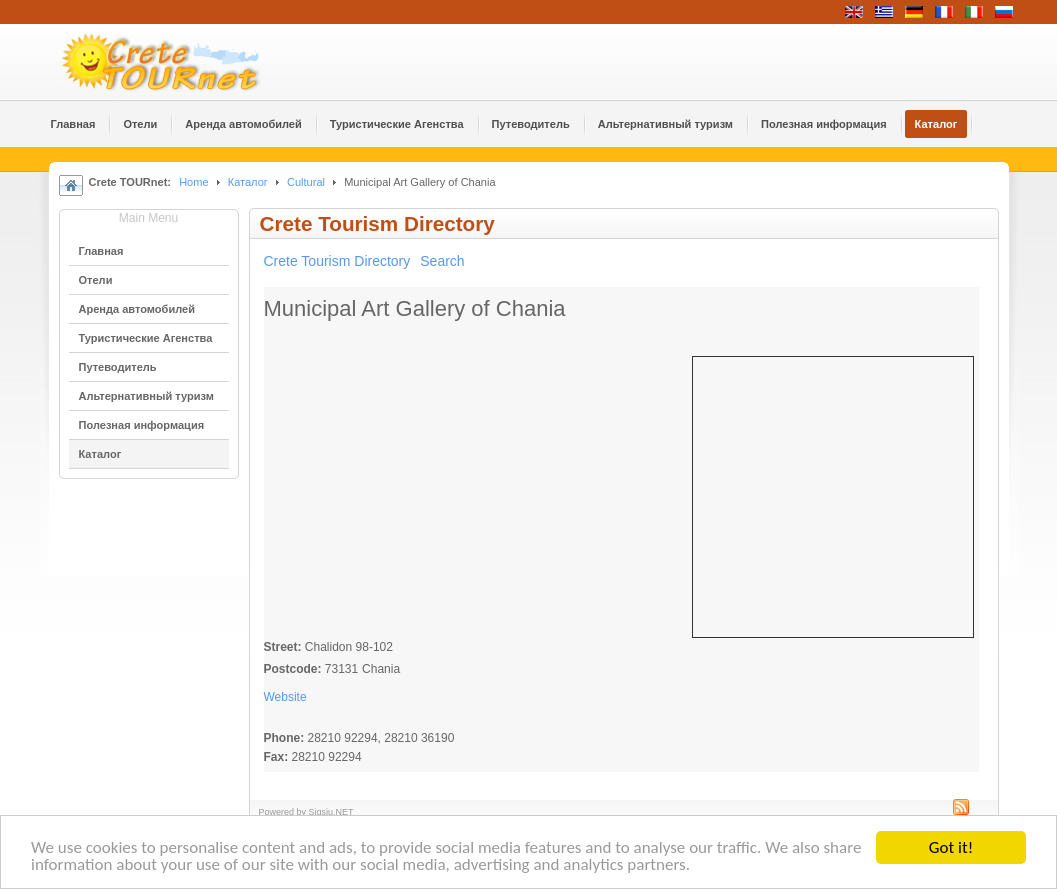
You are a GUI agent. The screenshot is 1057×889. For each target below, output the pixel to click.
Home (193, 182)
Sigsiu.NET (331, 812)
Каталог (248, 182)
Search (442, 261)
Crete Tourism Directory (337, 261)
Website (285, 697)
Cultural (306, 182)
